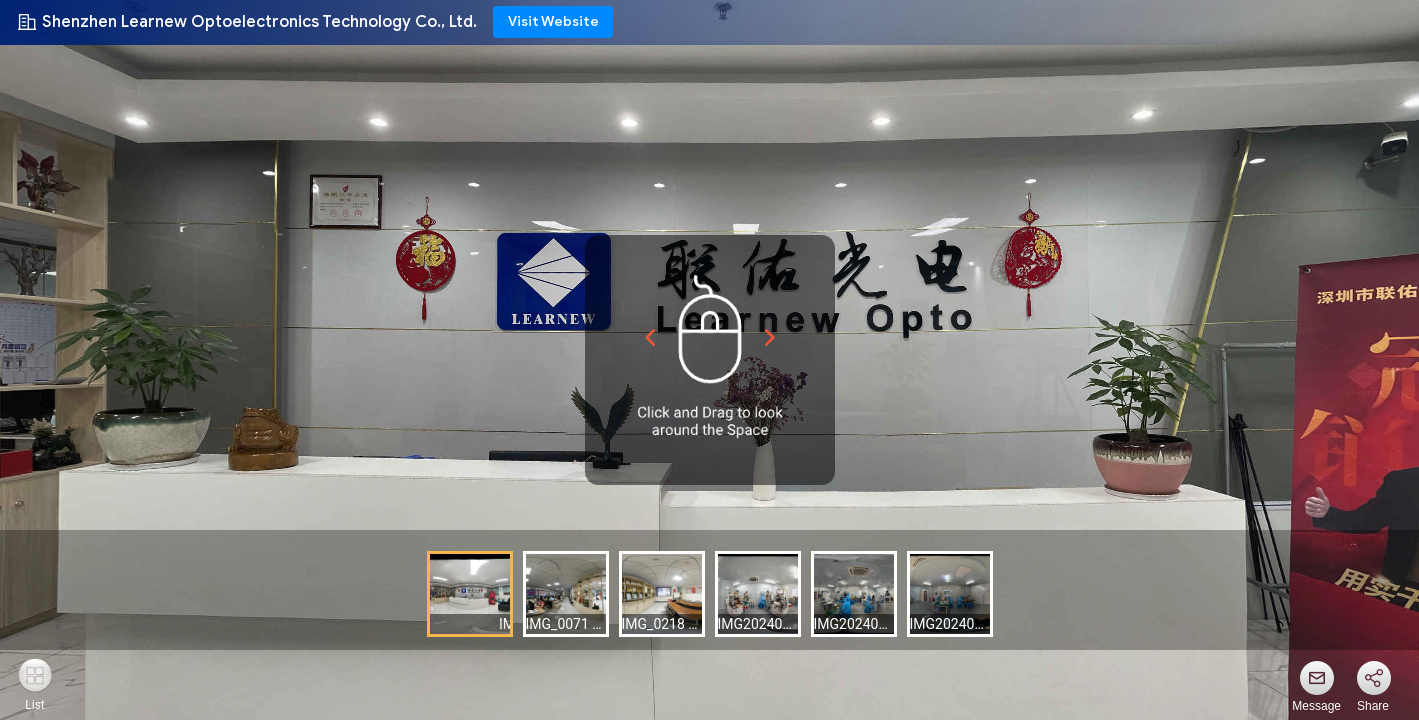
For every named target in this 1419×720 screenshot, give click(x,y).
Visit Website (553, 21)
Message (1316, 706)
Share (1373, 706)
